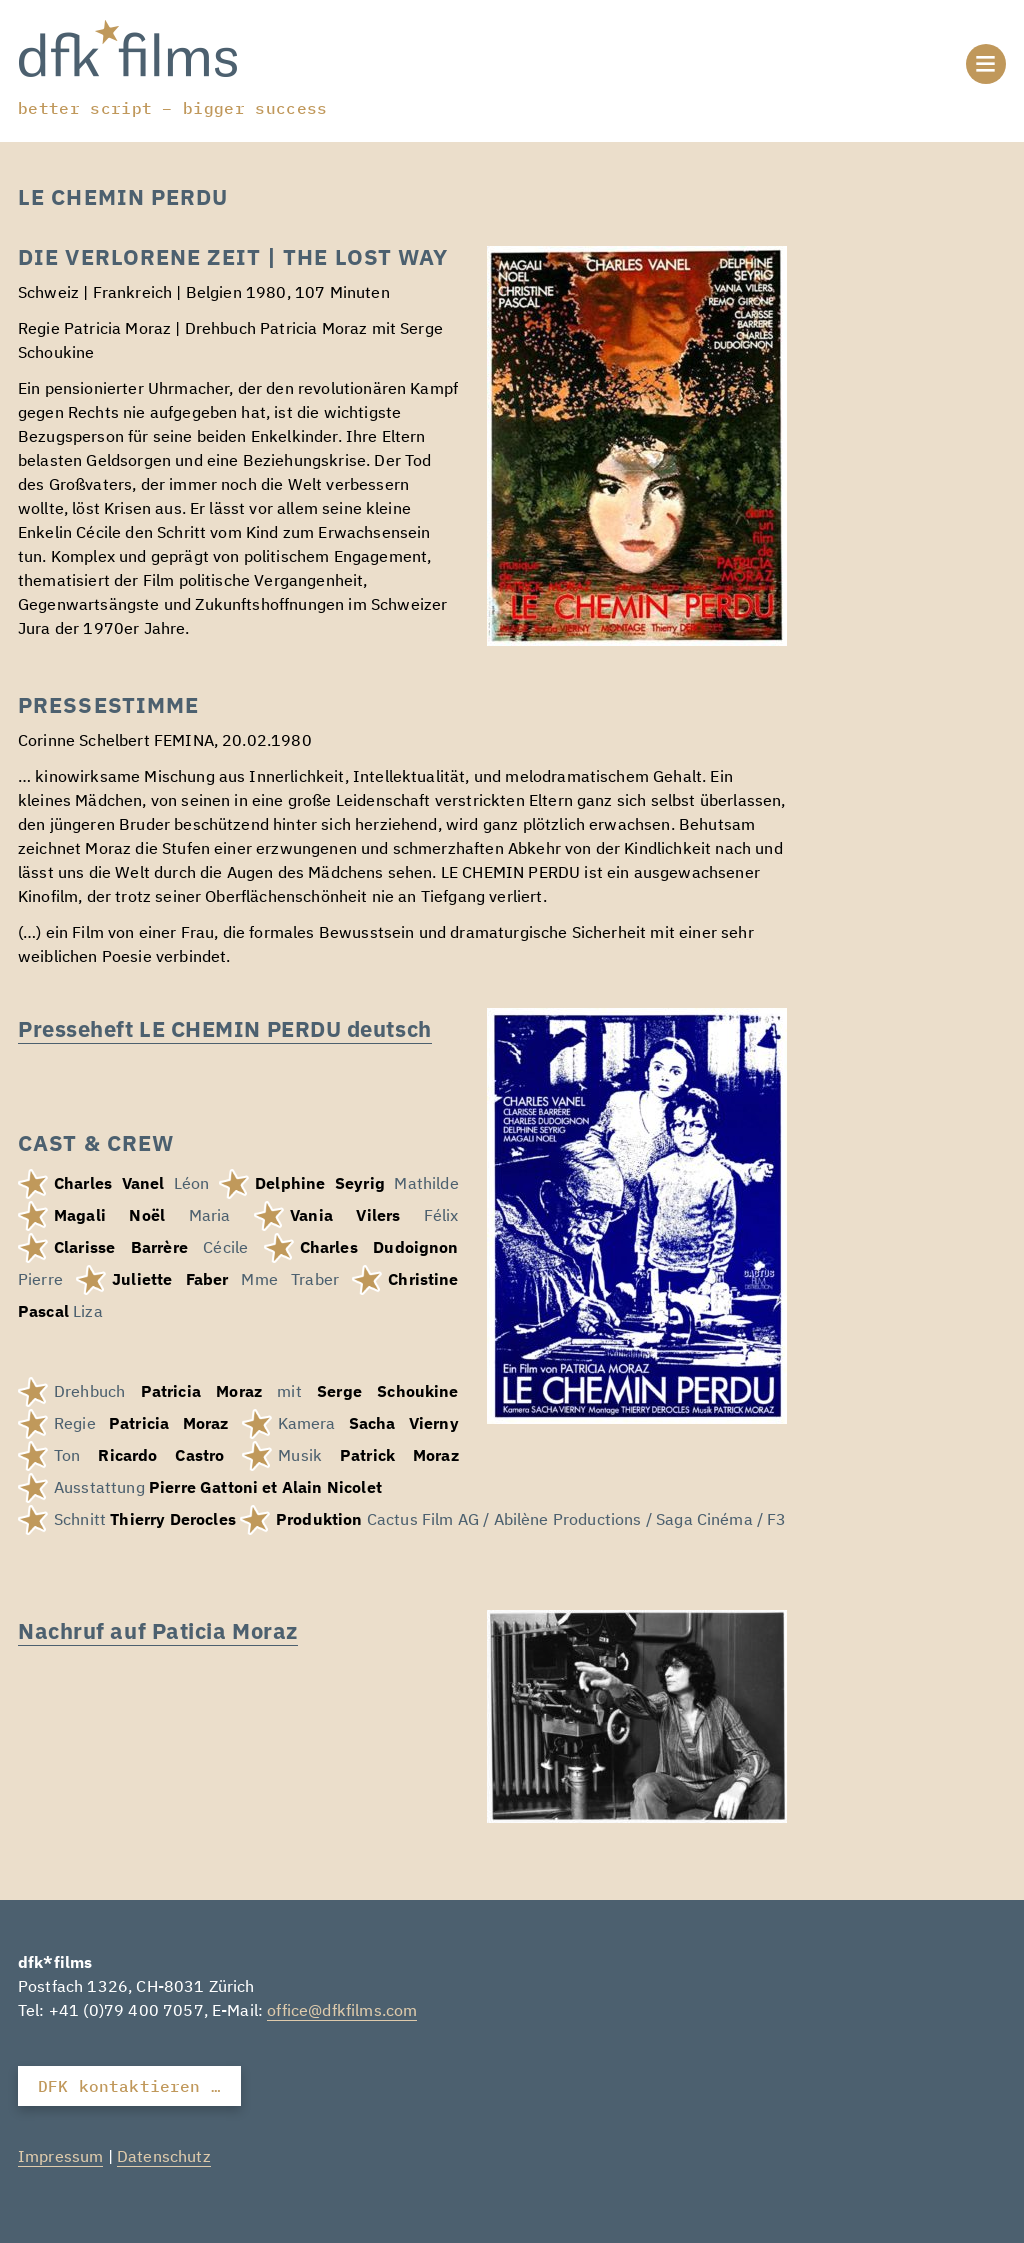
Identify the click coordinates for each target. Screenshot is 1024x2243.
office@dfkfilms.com (342, 2012)
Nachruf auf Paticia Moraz (158, 1630)
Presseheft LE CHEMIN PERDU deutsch (225, 1028)
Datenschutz (164, 2158)
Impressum (60, 2158)
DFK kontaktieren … (129, 2086)
